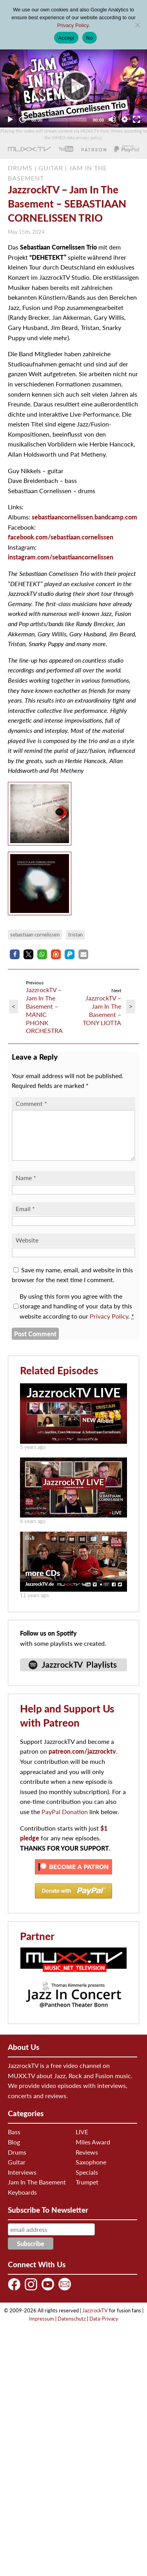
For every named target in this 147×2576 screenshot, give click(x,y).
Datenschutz (72, 2328)
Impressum (41, 2328)
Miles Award (93, 2151)
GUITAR (50, 167)
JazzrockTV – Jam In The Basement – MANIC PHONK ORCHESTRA (44, 1010)
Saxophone (91, 2171)
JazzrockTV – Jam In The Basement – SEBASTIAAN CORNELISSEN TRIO (67, 204)
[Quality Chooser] (124, 119)
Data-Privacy (103, 2328)
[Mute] (112, 119)
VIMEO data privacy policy (77, 137)
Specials (87, 2181)
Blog (14, 2151)
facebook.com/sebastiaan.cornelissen (60, 537)
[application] (73, 86)
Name (26, 1187)
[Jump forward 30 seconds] (22, 119)
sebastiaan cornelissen (35, 934)
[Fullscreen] (136, 119)
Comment (31, 1103)
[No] (137, 25)
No (89, 38)
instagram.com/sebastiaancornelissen (60, 557)
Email (25, 1218)
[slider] (68, 120)
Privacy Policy (109, 1325)
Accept (66, 38)
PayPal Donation (65, 1821)
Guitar (16, 2171)
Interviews (22, 2181)
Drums (17, 2161)
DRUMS (20, 167)
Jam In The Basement (37, 2191)
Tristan (75, 934)
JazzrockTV (95, 2320)
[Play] (73, 86)
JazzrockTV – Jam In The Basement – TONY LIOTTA (102, 1010)
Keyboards (22, 2201)
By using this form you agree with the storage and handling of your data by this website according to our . (77, 1315)
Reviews (87, 2161)
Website (27, 1249)
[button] (15, 954)
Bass (14, 2141)
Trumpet (87, 2191)
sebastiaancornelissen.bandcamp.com (84, 517)
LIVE (82, 2141)
